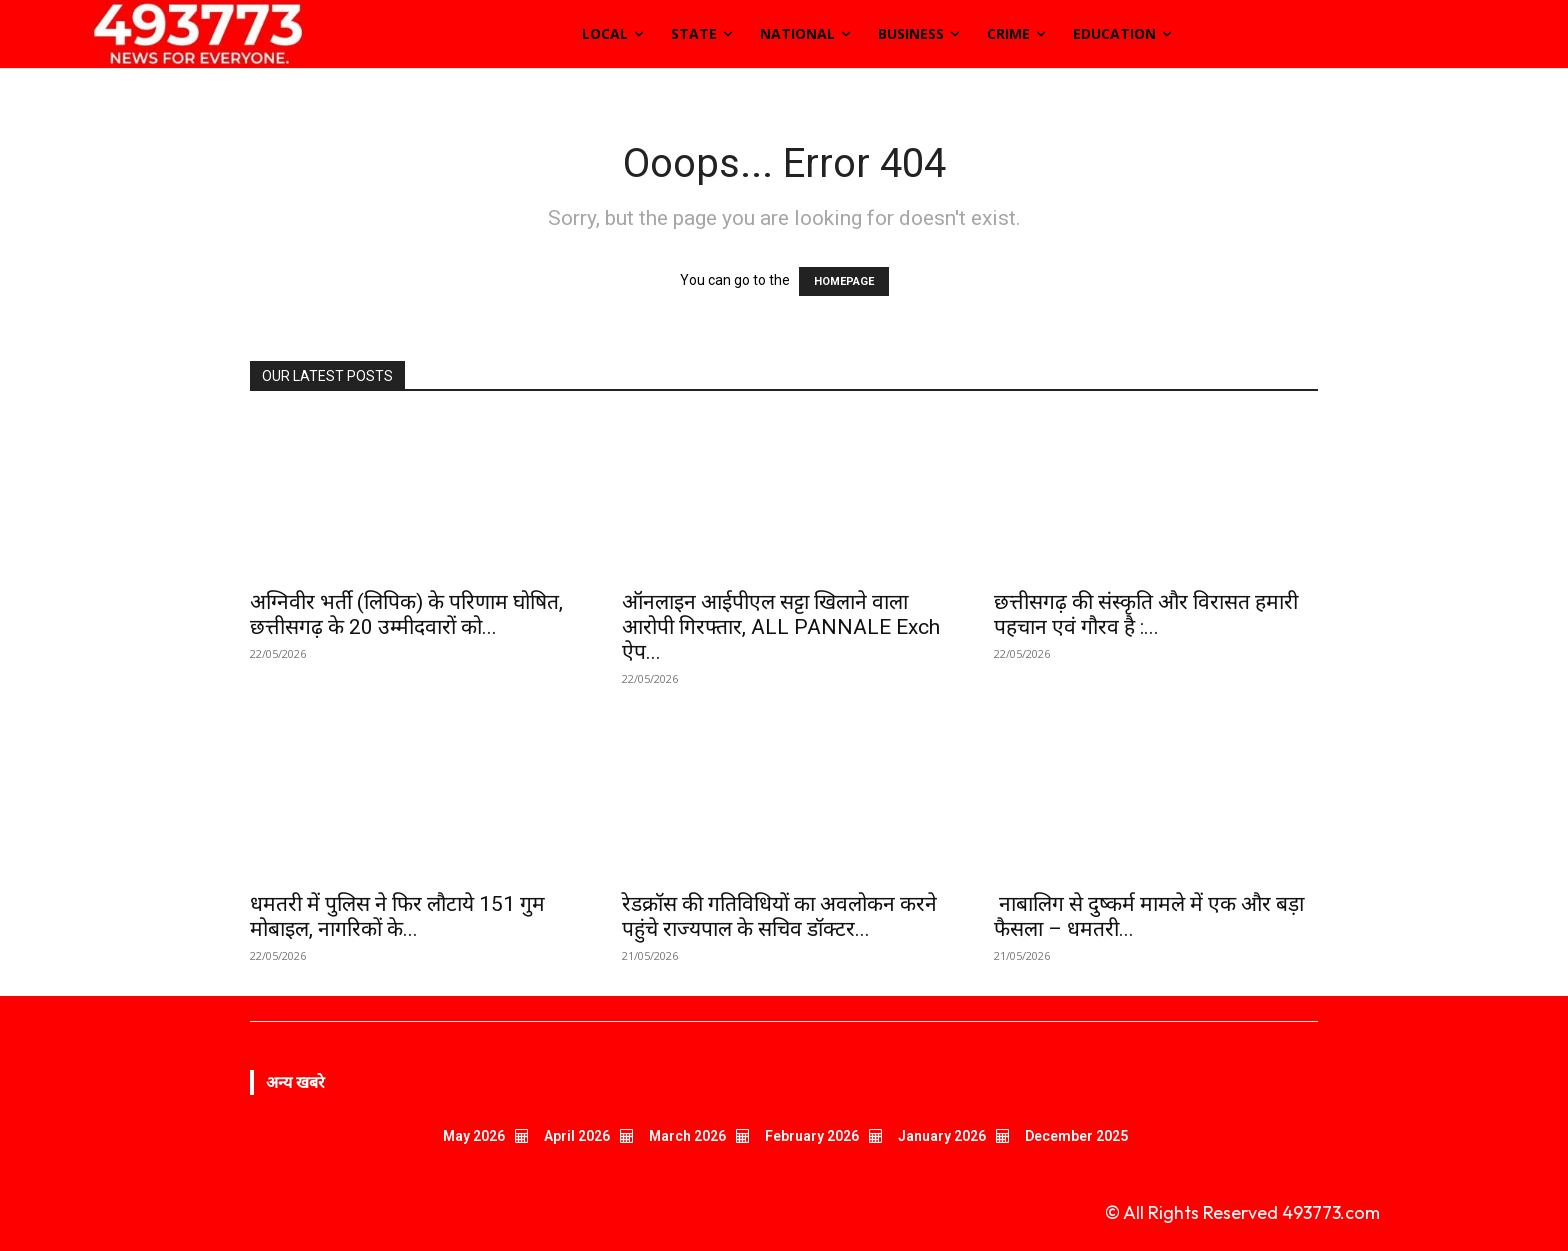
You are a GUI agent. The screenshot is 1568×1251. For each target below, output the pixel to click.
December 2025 (1076, 1136)
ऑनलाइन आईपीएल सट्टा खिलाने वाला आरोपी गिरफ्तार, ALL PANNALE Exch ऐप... (781, 627)
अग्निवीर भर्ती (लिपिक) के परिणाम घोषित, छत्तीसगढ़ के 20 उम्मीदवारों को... (406, 614)
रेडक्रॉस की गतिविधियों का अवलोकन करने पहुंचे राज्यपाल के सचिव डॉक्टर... (779, 916)
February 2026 (812, 1136)
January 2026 (942, 1136)
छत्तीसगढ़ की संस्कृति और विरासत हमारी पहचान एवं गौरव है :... (1146, 614)
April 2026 (577, 1136)
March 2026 (687, 1136)
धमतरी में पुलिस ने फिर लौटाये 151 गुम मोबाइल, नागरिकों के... (397, 916)
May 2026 (474, 1136)
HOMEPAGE (844, 281)
